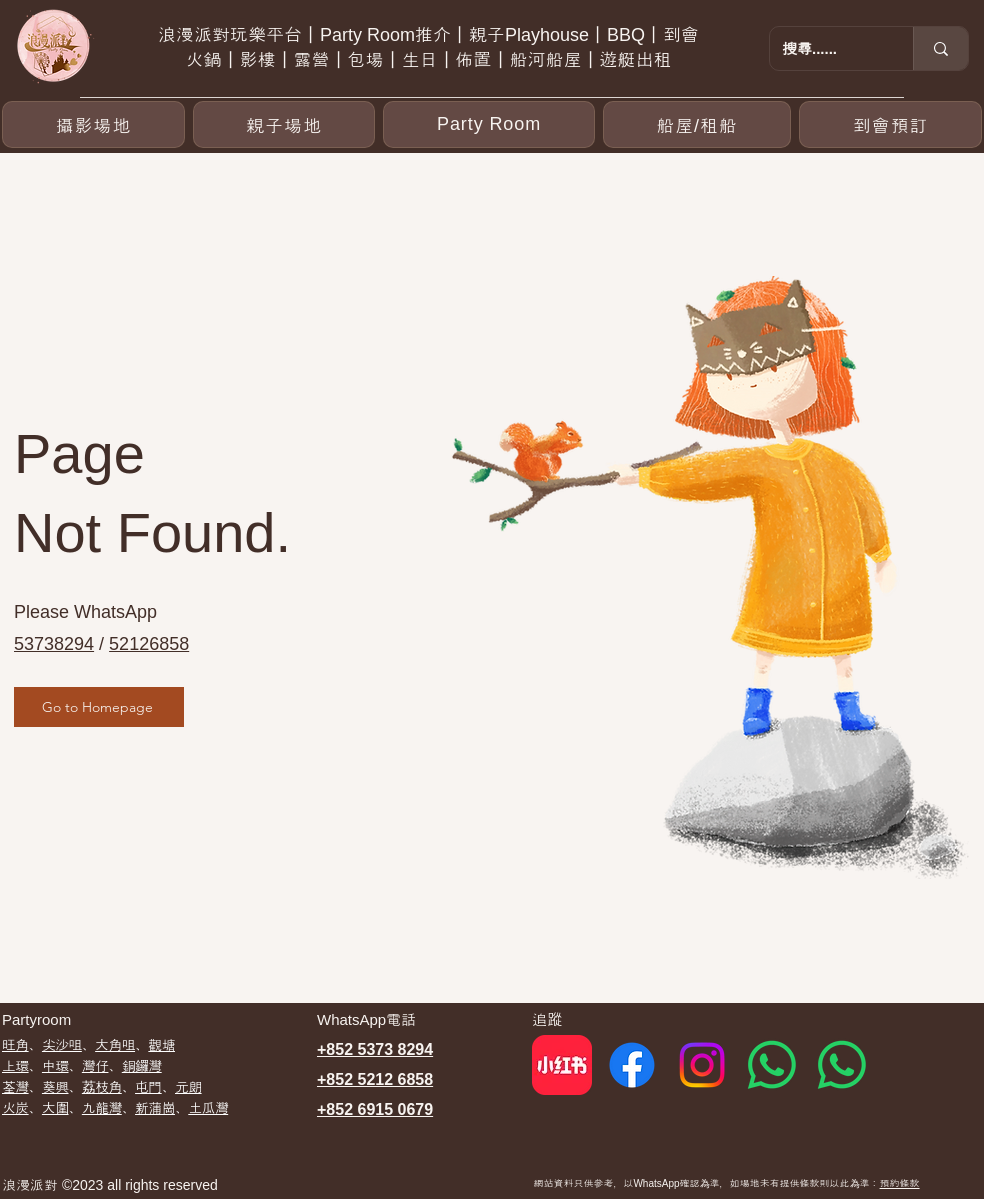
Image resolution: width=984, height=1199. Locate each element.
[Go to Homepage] (99, 707)
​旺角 (15, 1045)
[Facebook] (632, 1065)
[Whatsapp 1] (772, 1065)
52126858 (149, 644)
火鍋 (204, 60)
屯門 (148, 1087)
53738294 (54, 644)
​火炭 (15, 1108)
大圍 (55, 1108)
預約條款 (900, 1183)
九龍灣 (102, 1108)
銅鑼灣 (142, 1066)
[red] (562, 1065)
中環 (55, 1066)
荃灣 (15, 1087)
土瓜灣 (208, 1108)
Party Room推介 (385, 35)
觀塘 (161, 1045)
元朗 (188, 1087)
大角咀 (115, 1045)
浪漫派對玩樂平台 (230, 35)
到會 (681, 35)
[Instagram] (702, 1065)
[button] (488, 124)
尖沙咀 (62, 1045)
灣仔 (95, 1066)
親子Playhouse (529, 35)
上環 (15, 1066)
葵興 (55, 1087)
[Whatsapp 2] (842, 1065)
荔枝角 (102, 1087)
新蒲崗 (155, 1108)
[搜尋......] (826, 48)
